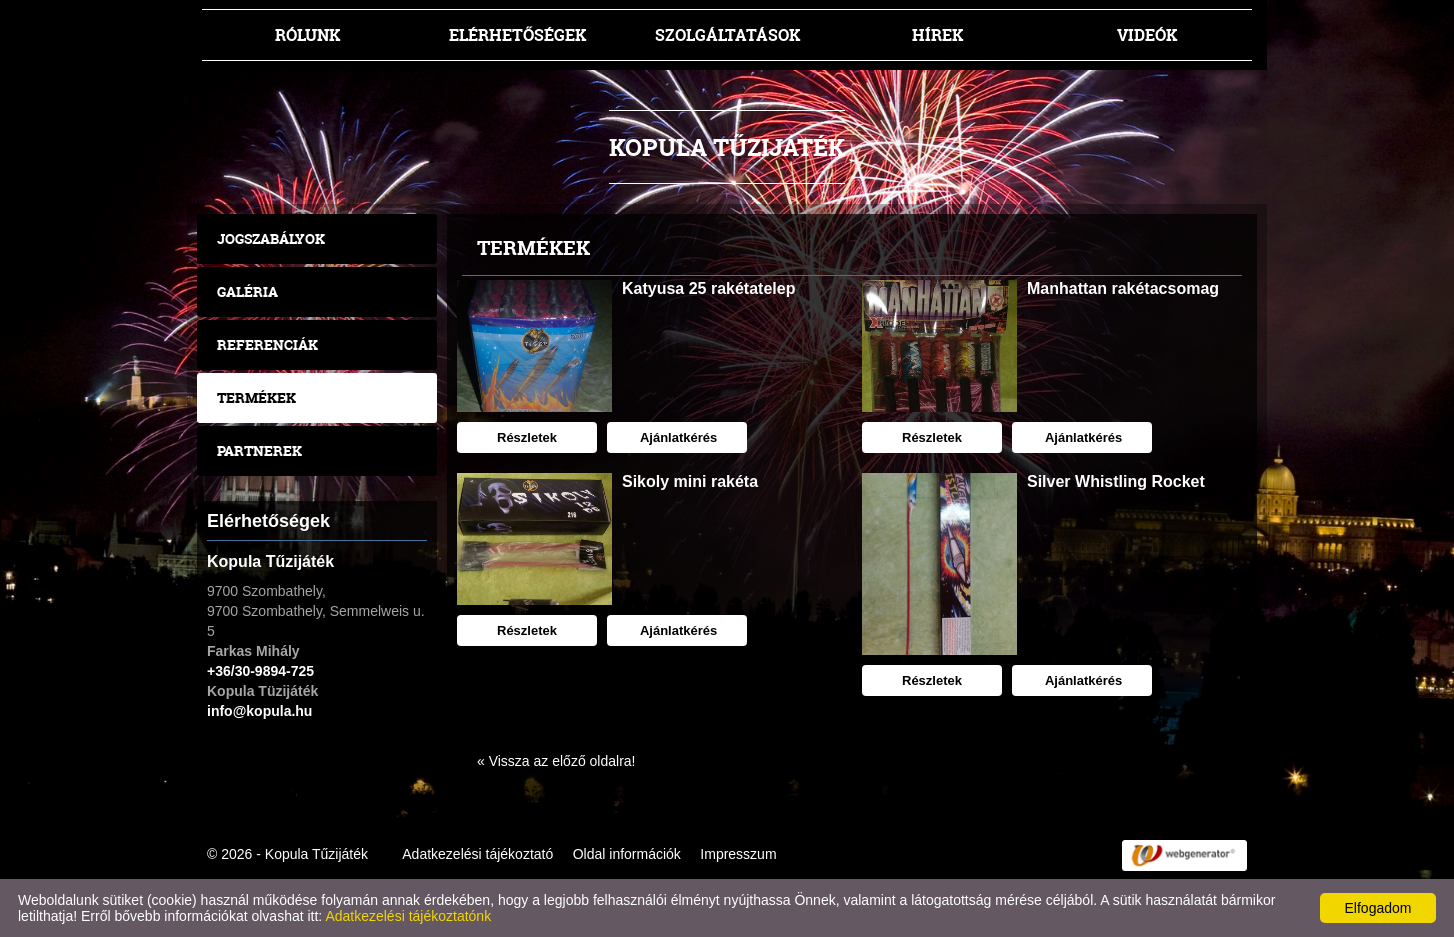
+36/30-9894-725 (260, 671)
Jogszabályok (271, 238)
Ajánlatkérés (677, 437)
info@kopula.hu (259, 711)
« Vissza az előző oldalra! (556, 761)
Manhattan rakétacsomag (1123, 288)
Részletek (527, 437)
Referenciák (267, 344)
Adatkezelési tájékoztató (477, 854)
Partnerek (259, 450)
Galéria (247, 291)
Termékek (256, 397)
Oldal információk (627, 854)
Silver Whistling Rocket (1116, 481)
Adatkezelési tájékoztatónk (408, 916)
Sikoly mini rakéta (690, 481)
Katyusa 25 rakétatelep (708, 288)
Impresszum (738, 854)
